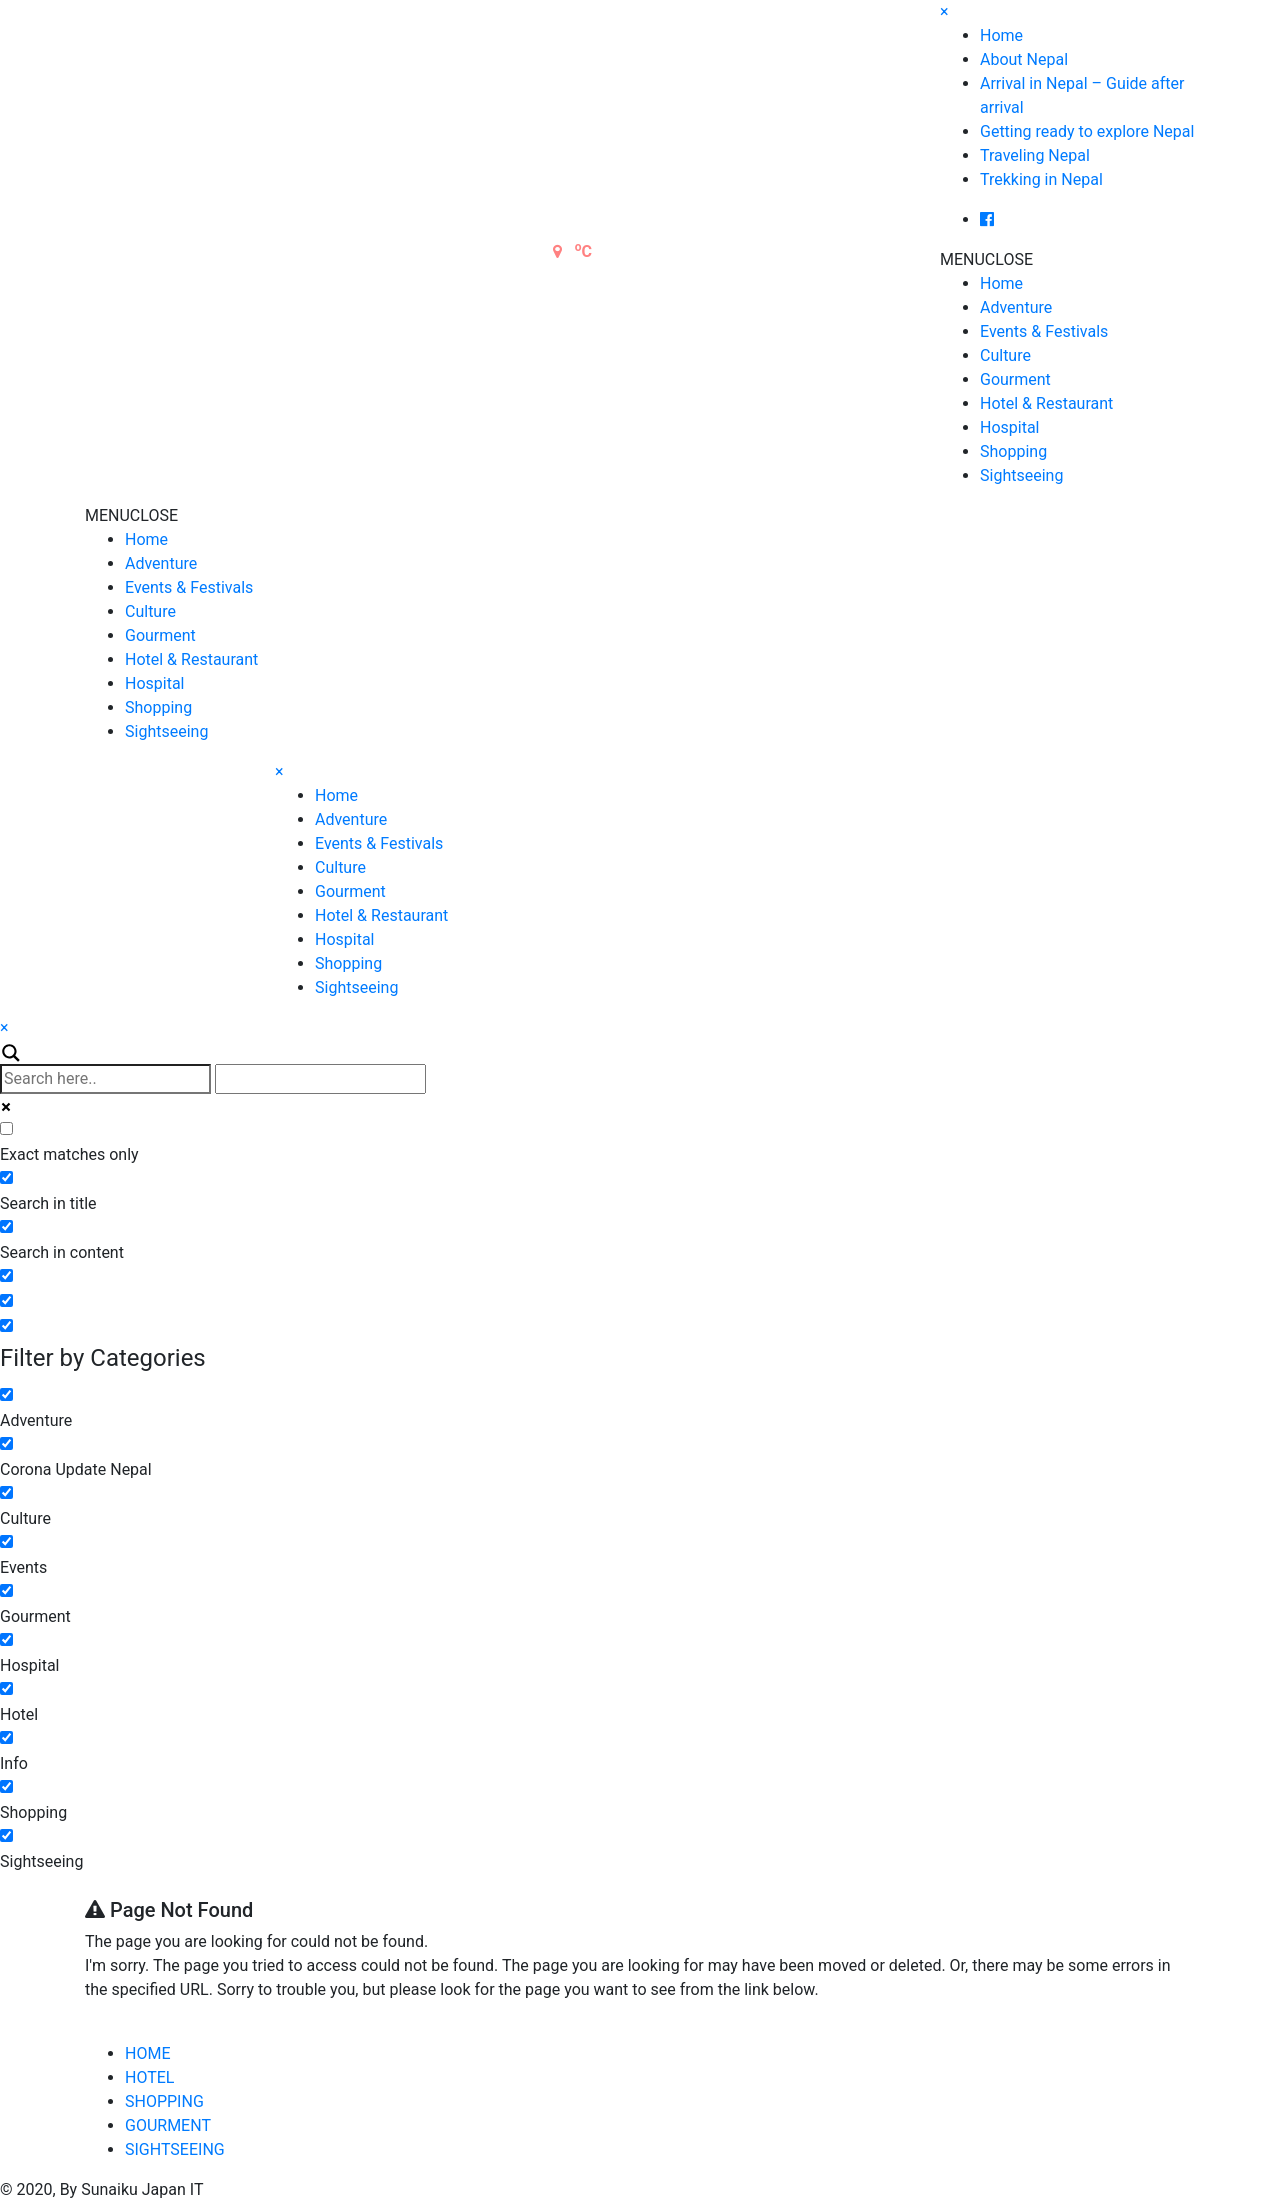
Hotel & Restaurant (1046, 403)
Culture (1005, 355)
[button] (986, 259)
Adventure (1016, 307)
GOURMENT (168, 2125)
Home (1001, 35)
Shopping (1013, 451)
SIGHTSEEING (175, 2149)
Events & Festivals (1044, 331)
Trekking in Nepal (1041, 179)
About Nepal (1024, 59)
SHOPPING (164, 2101)
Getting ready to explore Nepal (1087, 131)
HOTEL (149, 2077)
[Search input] (105, 1079)
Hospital (1010, 427)
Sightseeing (1021, 475)
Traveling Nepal (1035, 155)
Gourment (1015, 379)
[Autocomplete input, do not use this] (320, 1079)
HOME (147, 2053)
